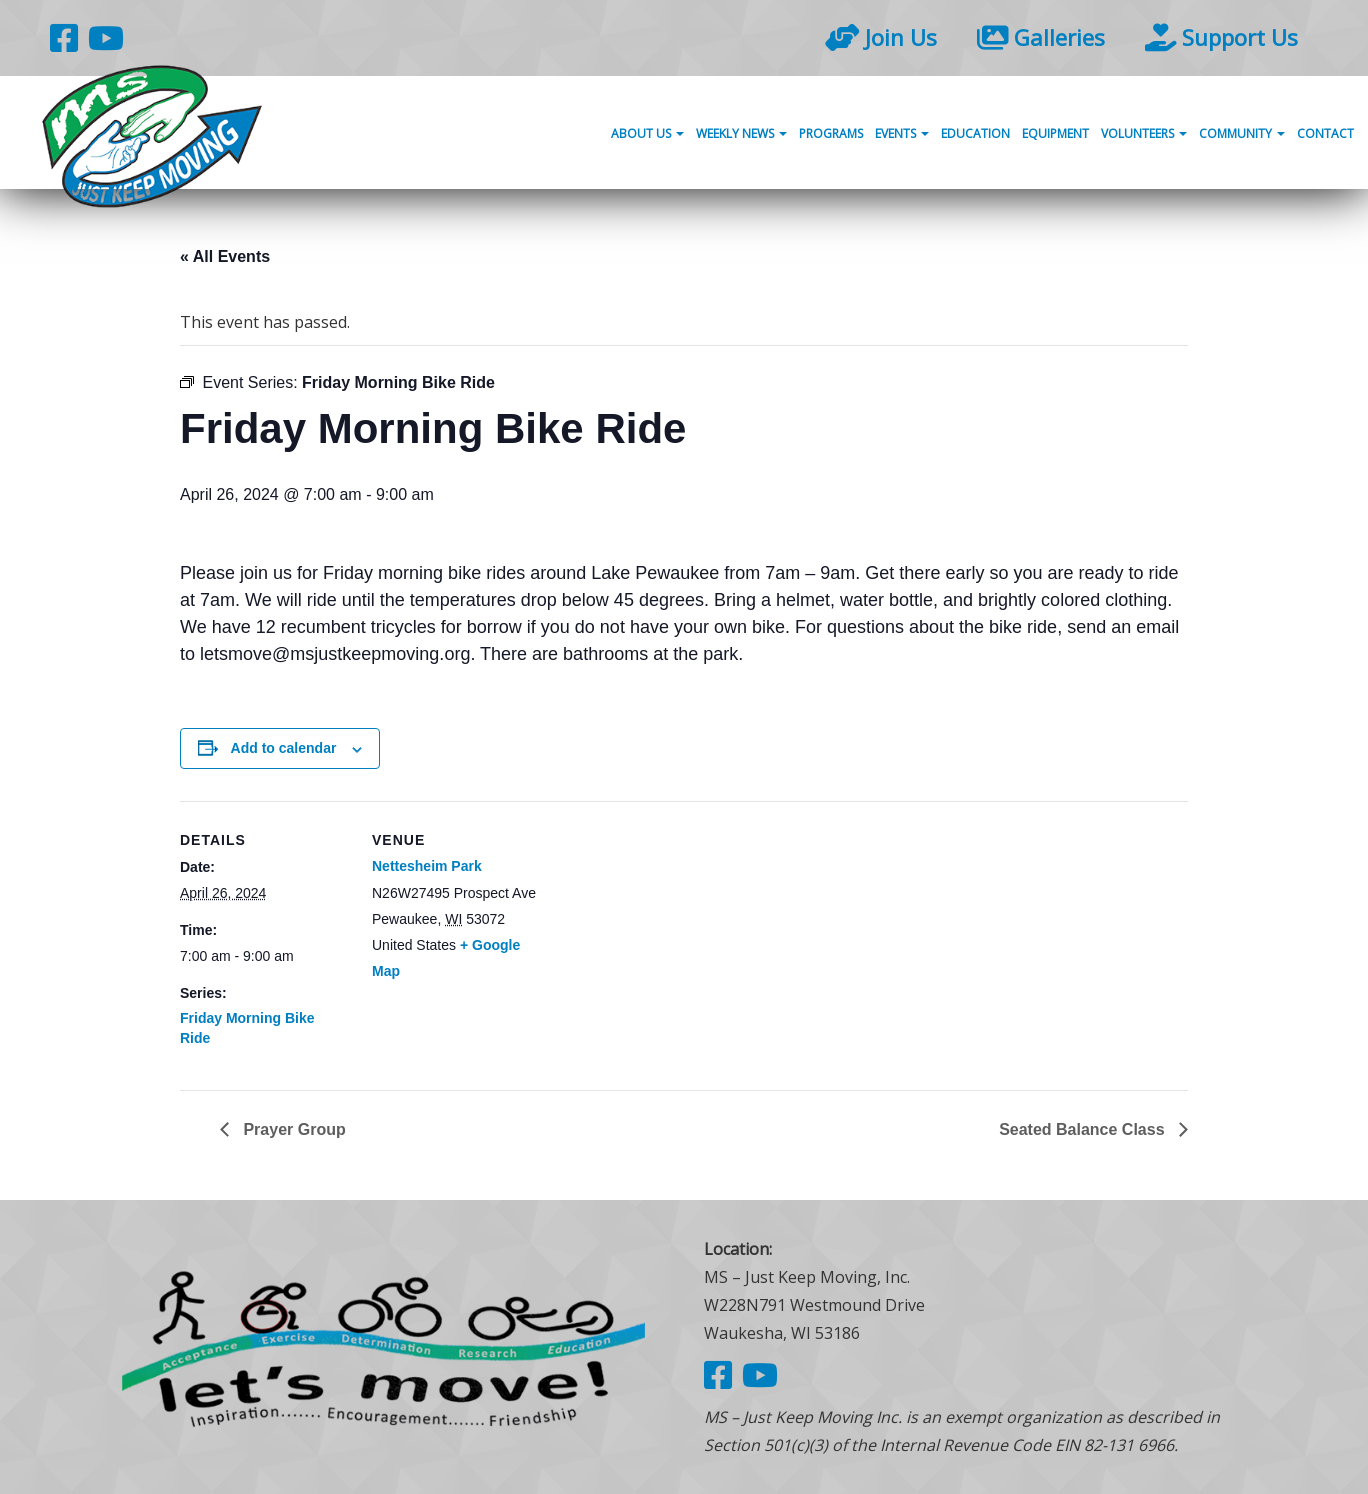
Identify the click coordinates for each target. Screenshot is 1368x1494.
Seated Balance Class (1084, 1129)
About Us (647, 133)
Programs (831, 133)
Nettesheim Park (427, 866)
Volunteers (1144, 133)
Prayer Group (292, 1129)
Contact (1325, 133)
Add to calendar (284, 748)
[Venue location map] (669, 939)
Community (1242, 133)
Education (975, 133)
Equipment (1055, 133)
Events (902, 133)
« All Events (225, 256)
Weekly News (741, 133)
